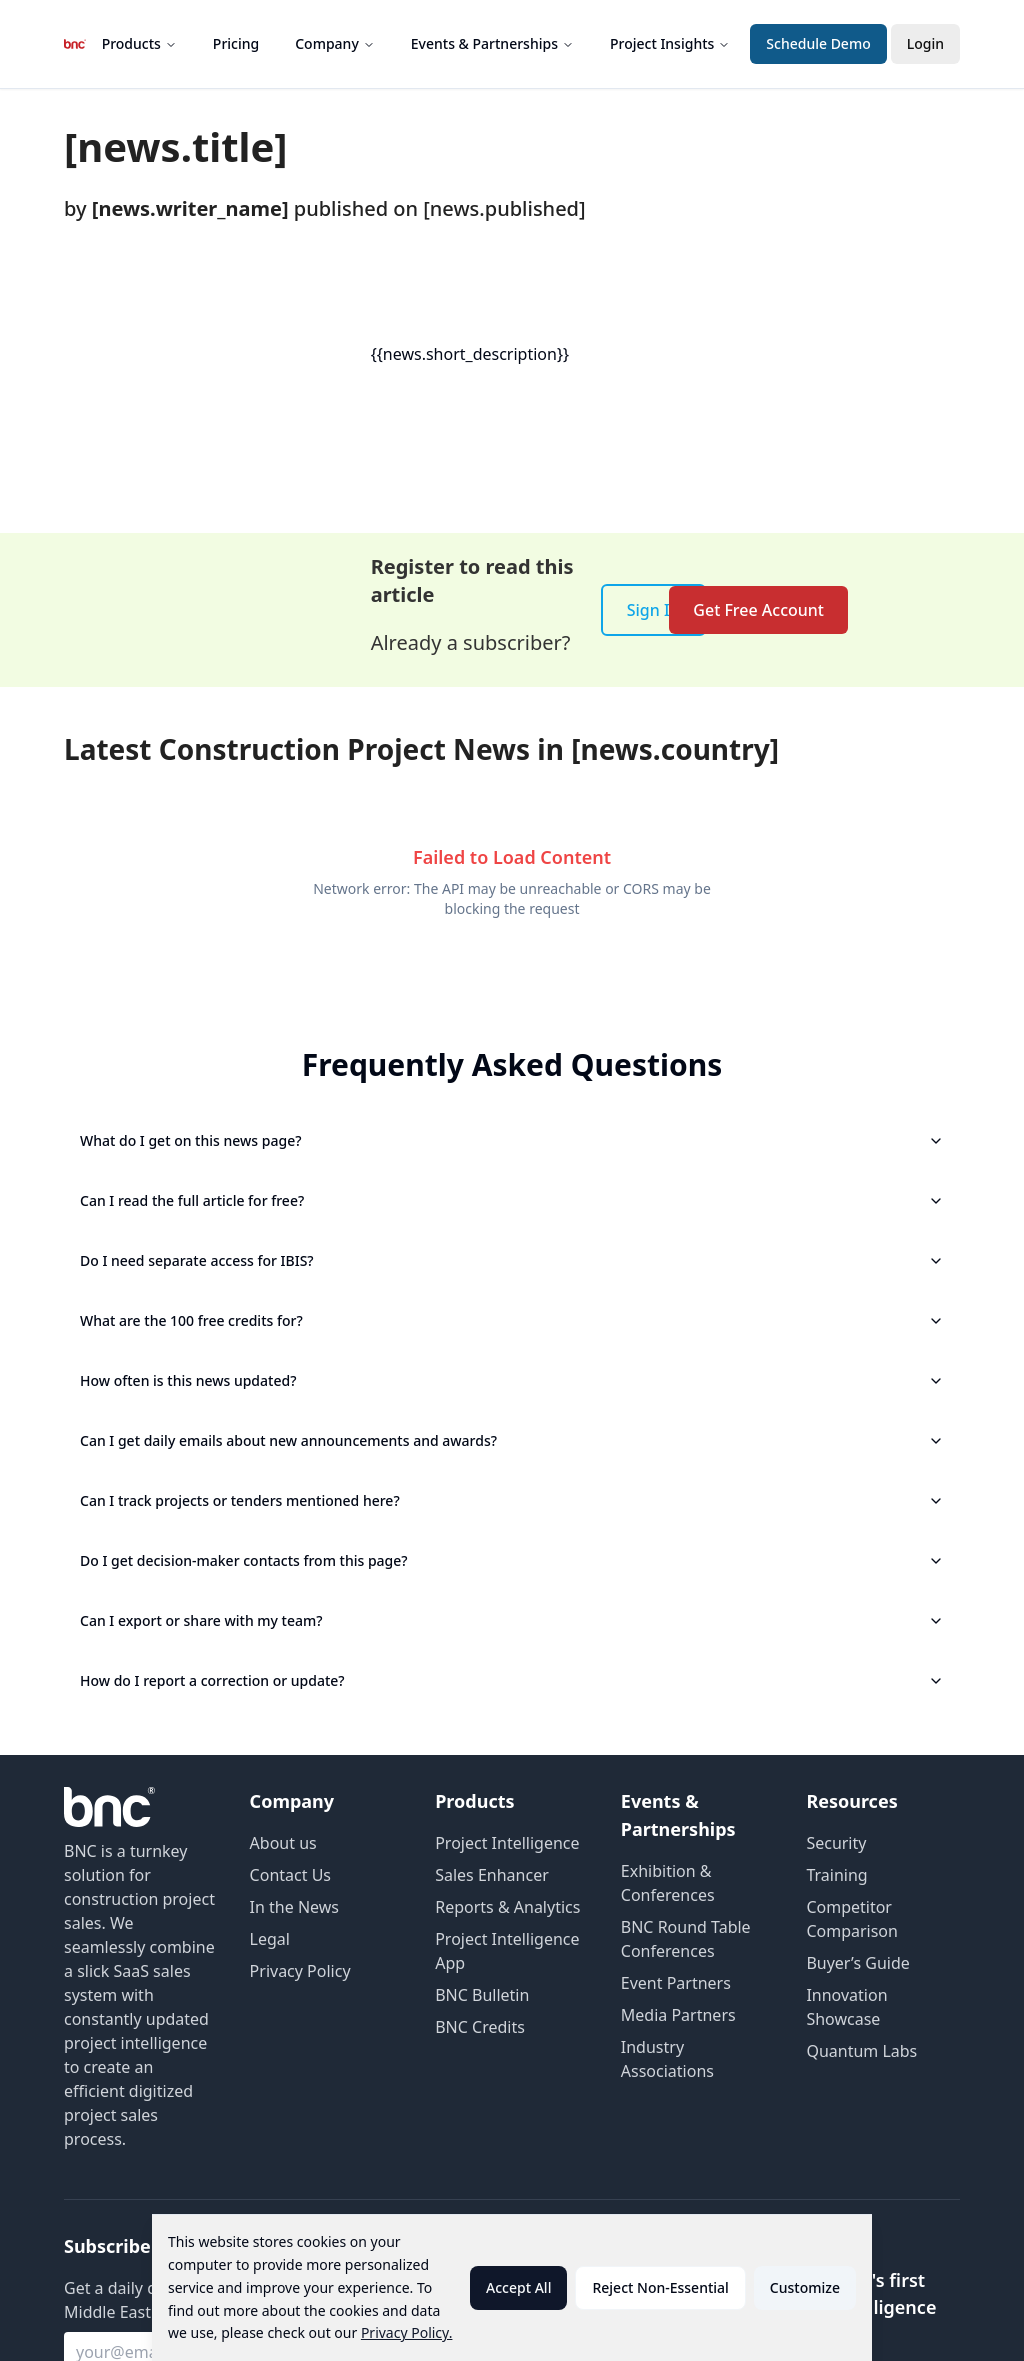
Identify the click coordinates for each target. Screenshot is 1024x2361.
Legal (270, 1939)
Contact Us (290, 1875)
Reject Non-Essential (660, 2287)
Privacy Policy (300, 1971)
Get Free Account (758, 610)
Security (836, 1843)
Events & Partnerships (492, 43)
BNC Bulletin (482, 1995)
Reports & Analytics (507, 1907)
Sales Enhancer (492, 1875)
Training (836, 1875)
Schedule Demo (818, 43)
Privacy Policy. (407, 2332)
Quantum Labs (861, 2051)
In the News (294, 1907)
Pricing (236, 43)
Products (139, 43)
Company (335, 43)
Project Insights (670, 43)
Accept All (518, 2287)
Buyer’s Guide (857, 1963)
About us (283, 1843)
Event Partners (676, 1983)
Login (925, 43)
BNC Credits (480, 2027)
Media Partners (678, 2015)
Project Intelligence (507, 1843)
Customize (805, 2287)
